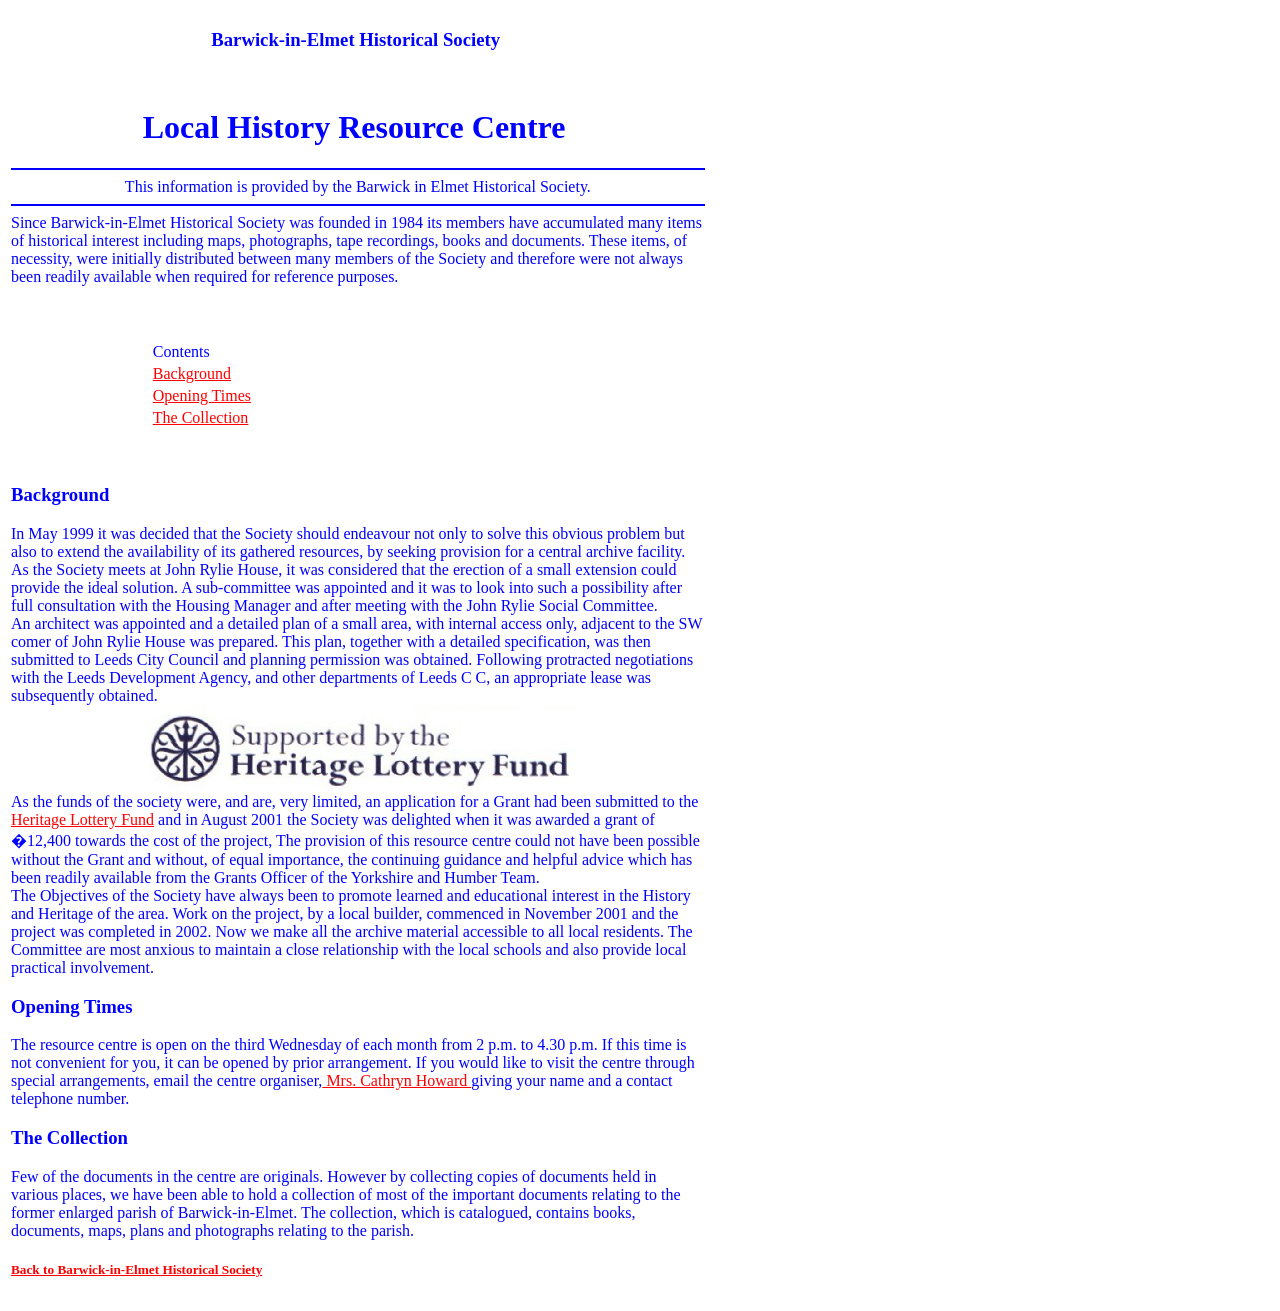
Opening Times (202, 395)
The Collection (201, 417)
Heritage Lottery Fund (82, 819)
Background (192, 373)
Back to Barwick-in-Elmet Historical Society (136, 1269)
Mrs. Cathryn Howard (396, 1080)
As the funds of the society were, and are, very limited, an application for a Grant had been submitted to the (354, 801)
